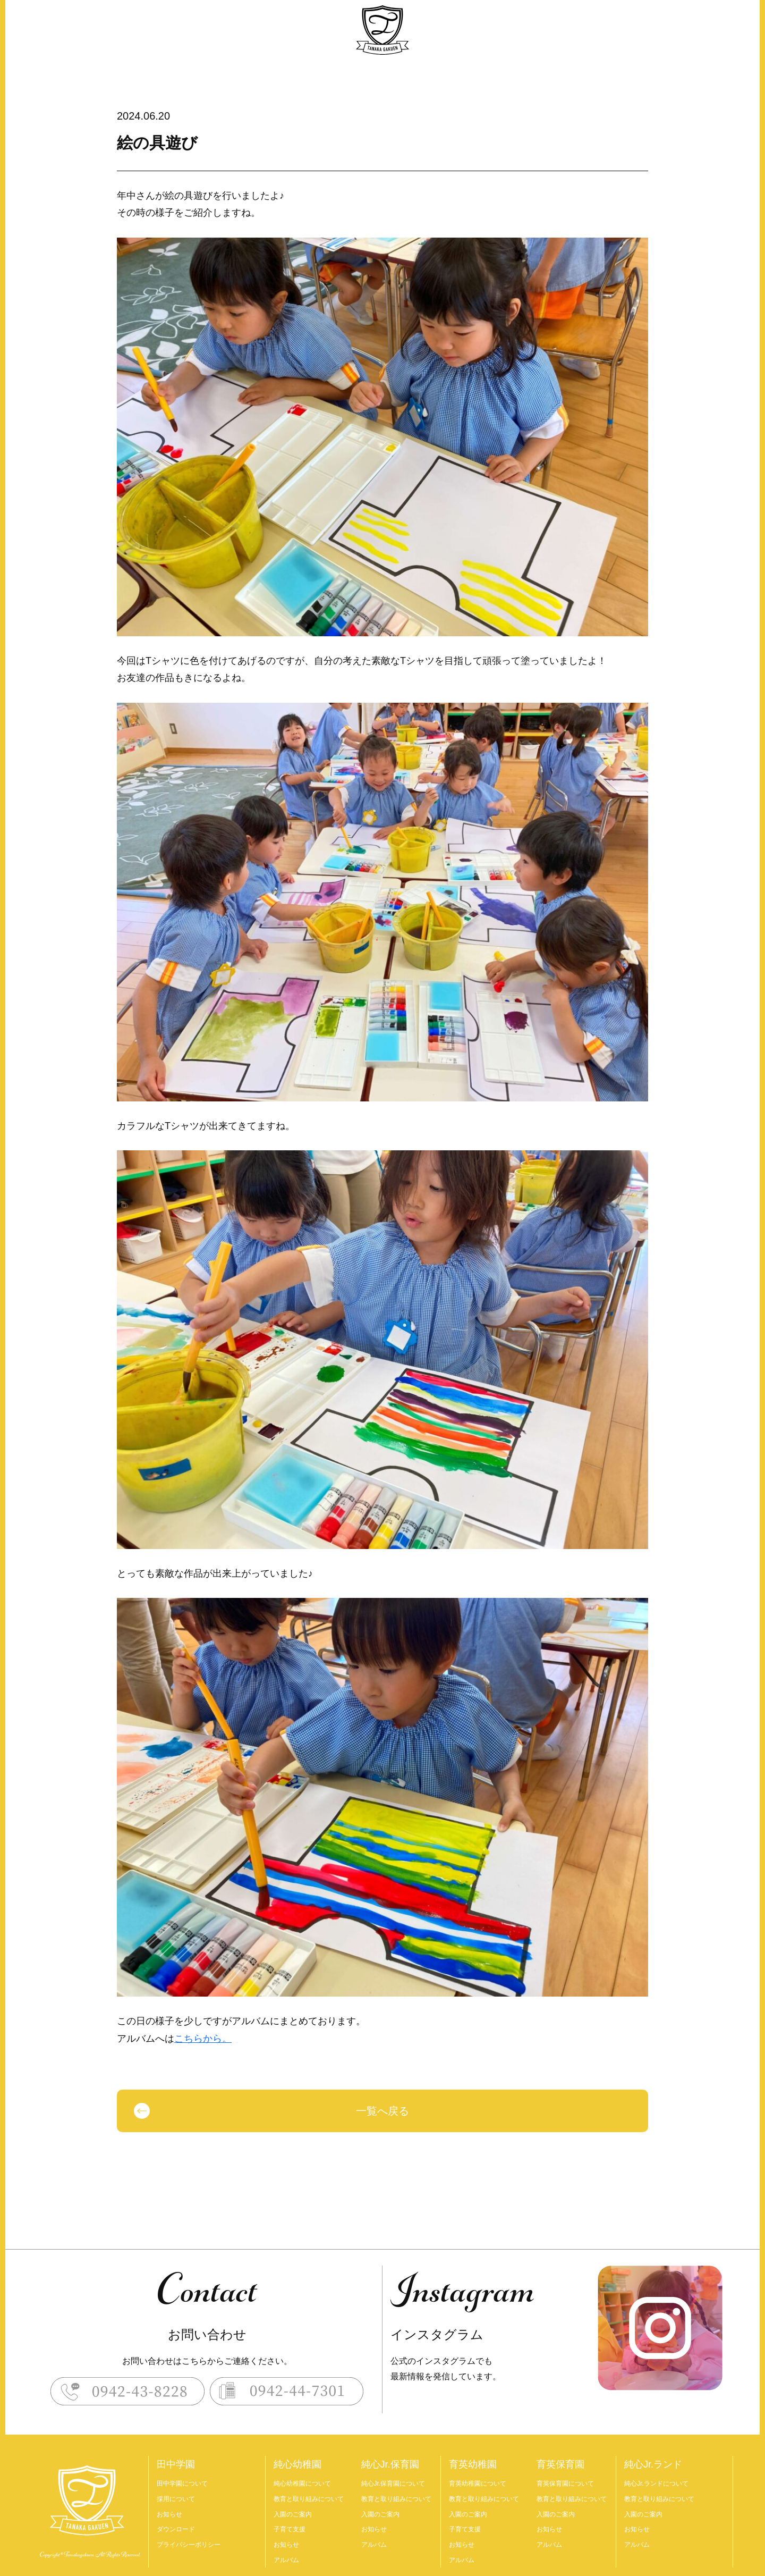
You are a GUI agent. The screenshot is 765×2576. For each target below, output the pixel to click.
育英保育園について (565, 2483)
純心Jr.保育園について (393, 2483)
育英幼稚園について (477, 2483)
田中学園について (182, 2483)
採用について (176, 2499)
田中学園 (176, 2464)
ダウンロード (176, 2529)
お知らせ (169, 2514)
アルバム (286, 2560)
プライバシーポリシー (188, 2544)
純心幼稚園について (302, 2483)
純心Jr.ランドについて (656, 2483)
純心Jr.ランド (653, 2464)
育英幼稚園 (473, 2464)
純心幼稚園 (297, 2464)
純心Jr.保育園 (390, 2464)
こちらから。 (203, 2038)
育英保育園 (560, 2464)
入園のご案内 (293, 2514)
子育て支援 (289, 2529)
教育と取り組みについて (309, 2499)
